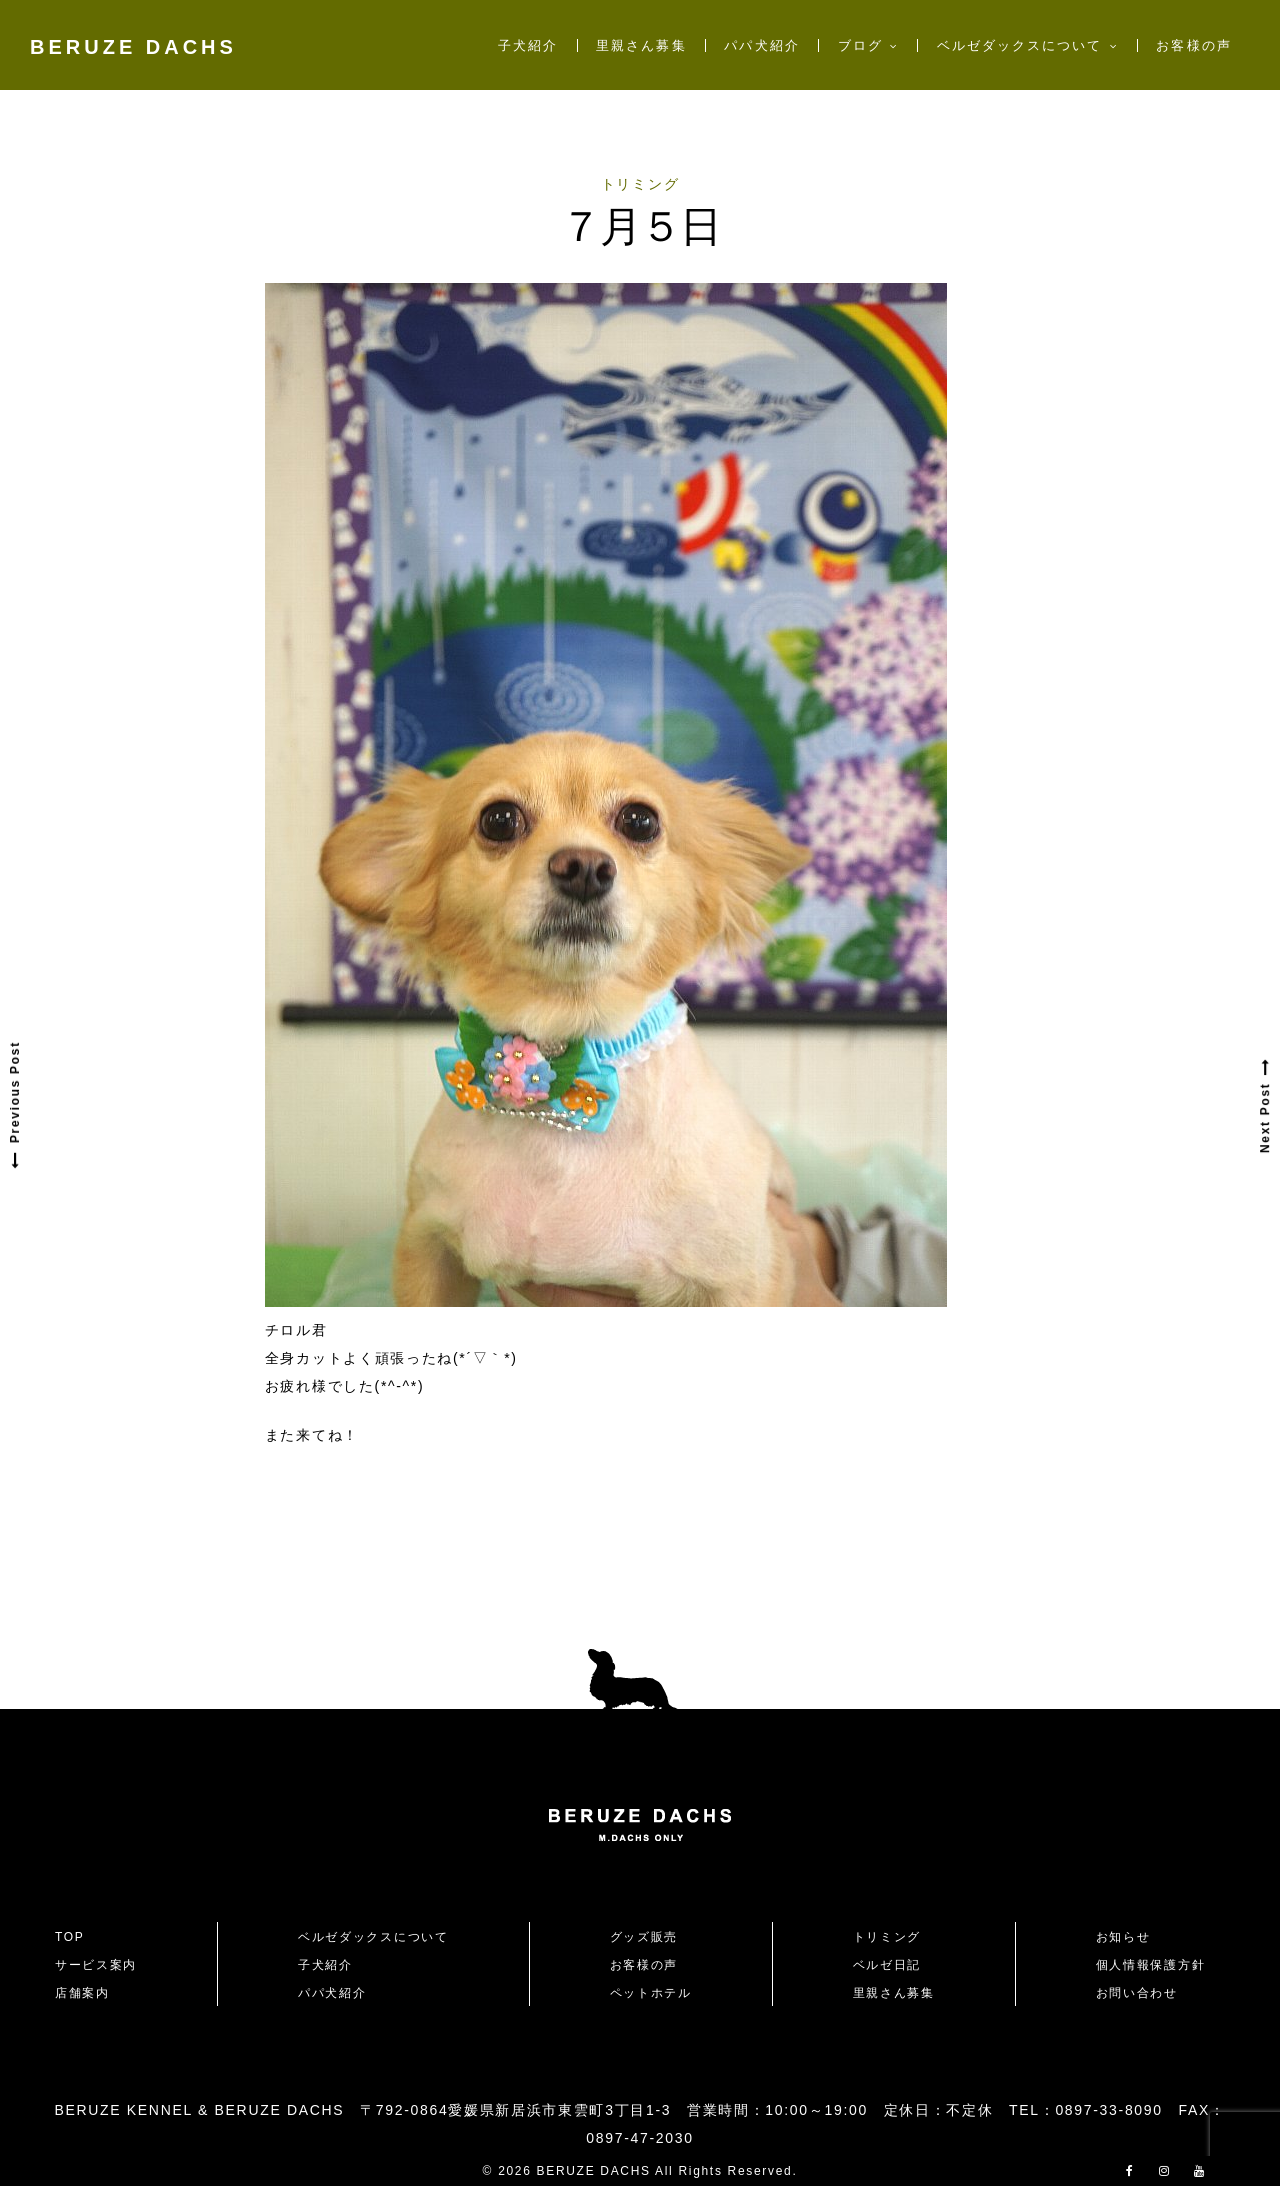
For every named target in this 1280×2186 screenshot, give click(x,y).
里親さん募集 (641, 45)
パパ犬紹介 (761, 45)
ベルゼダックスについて (1020, 45)
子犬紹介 (528, 45)
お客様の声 (1193, 45)
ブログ (860, 45)
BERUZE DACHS (133, 47)
